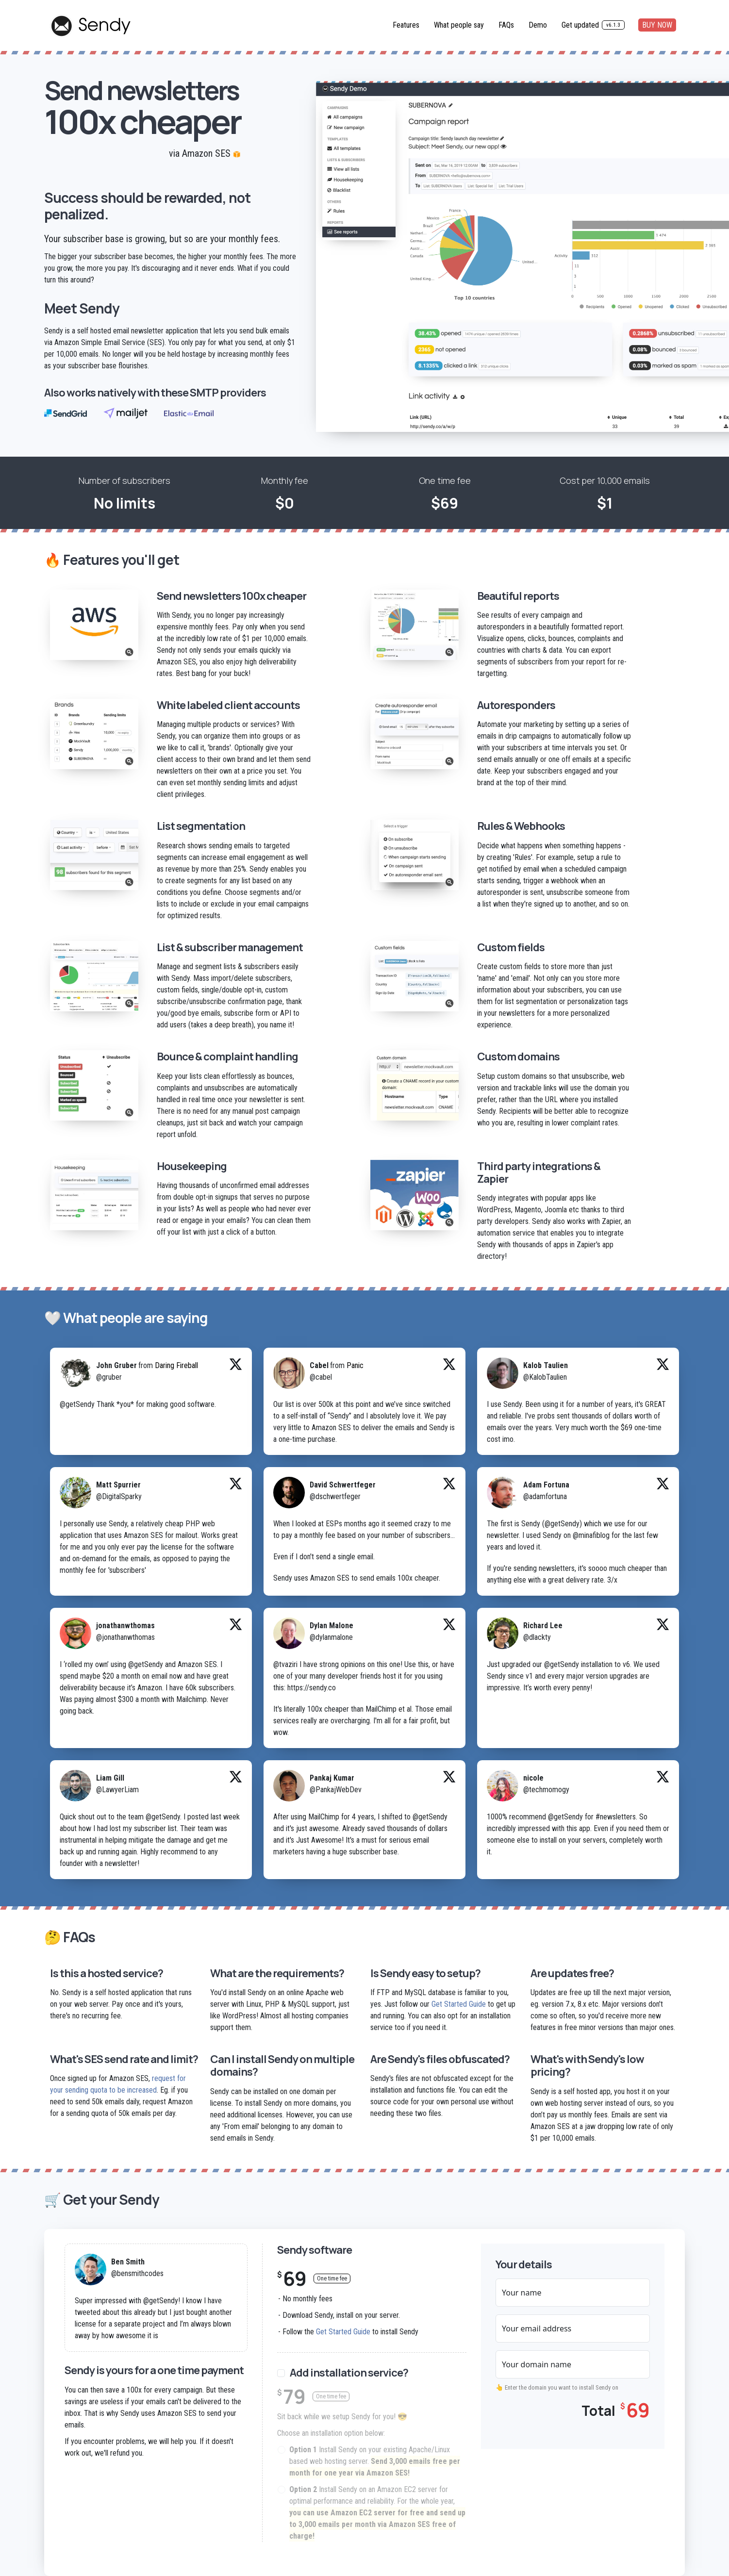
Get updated (593, 25)
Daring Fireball (176, 1365)
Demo (538, 25)
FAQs (506, 25)
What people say (459, 25)
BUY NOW (657, 25)
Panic (355, 1365)
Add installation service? (349, 2372)
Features (406, 25)
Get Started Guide (458, 2004)
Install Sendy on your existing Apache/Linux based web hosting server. (374, 2461)
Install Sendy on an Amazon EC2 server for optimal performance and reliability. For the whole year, (377, 2513)
